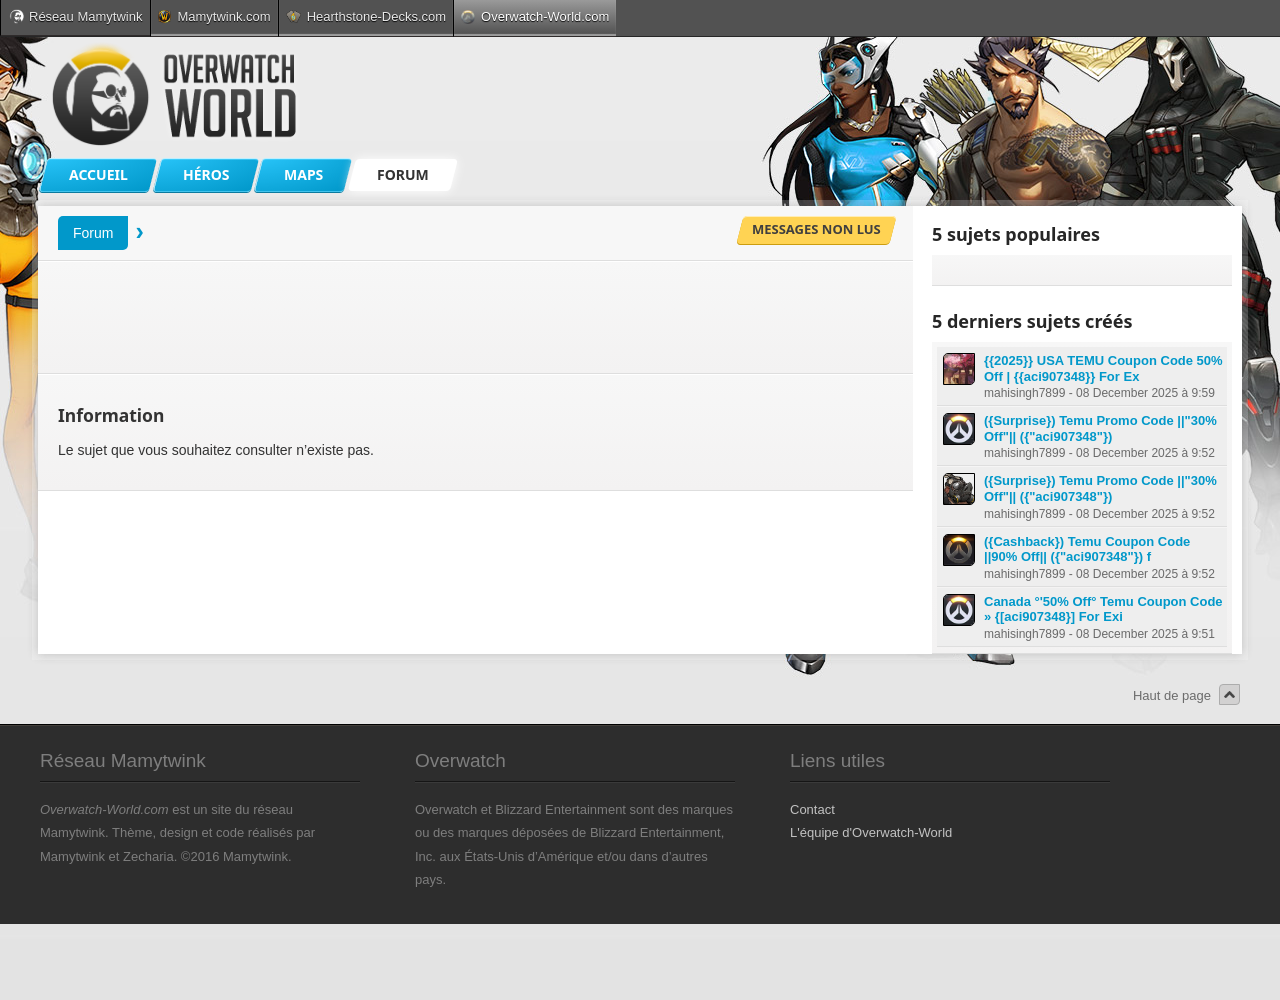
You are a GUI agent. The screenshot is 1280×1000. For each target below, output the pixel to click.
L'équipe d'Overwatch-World (871, 832)
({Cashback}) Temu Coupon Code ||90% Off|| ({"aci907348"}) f (1087, 549)
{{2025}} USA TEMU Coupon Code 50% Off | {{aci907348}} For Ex (1103, 368)
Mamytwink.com (214, 16)
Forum (93, 233)
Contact (812, 809)
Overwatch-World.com (535, 16)
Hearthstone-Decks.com (366, 16)
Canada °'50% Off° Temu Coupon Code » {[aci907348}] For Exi (1103, 609)
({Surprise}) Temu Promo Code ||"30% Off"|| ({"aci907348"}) (1100, 428)
